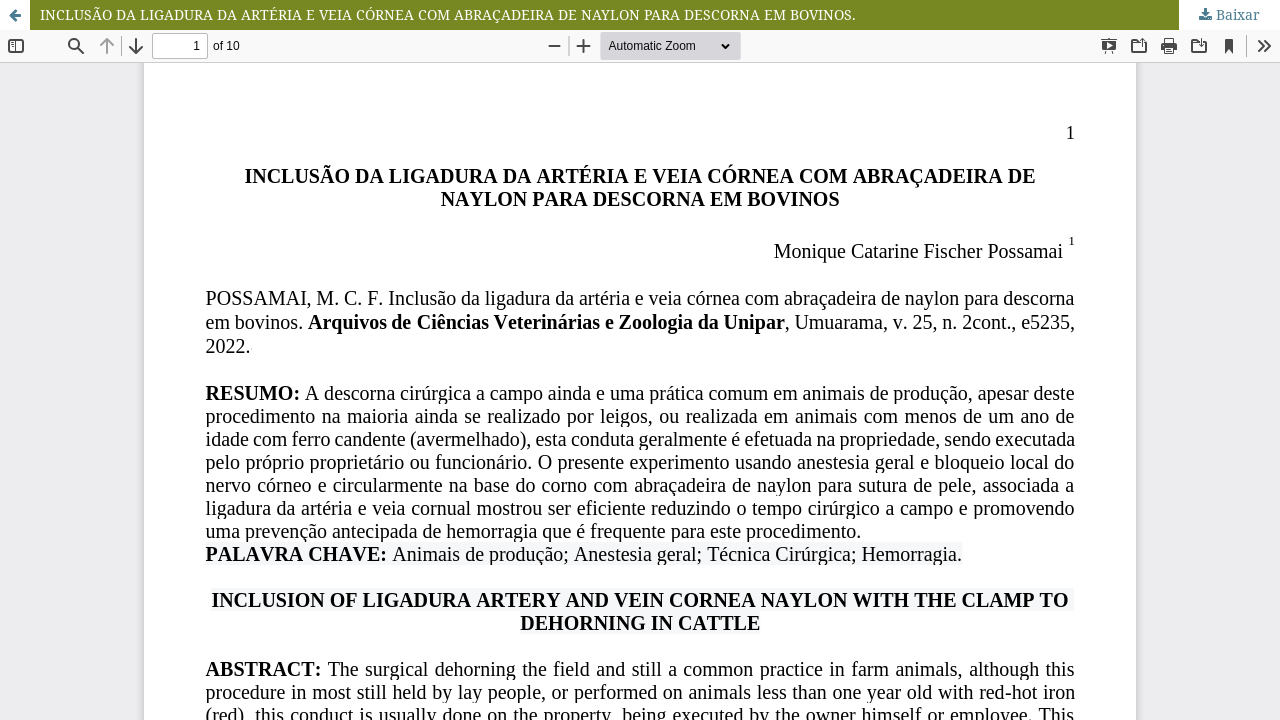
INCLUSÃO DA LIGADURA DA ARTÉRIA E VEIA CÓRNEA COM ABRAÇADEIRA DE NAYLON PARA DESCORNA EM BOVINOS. (448, 14)
